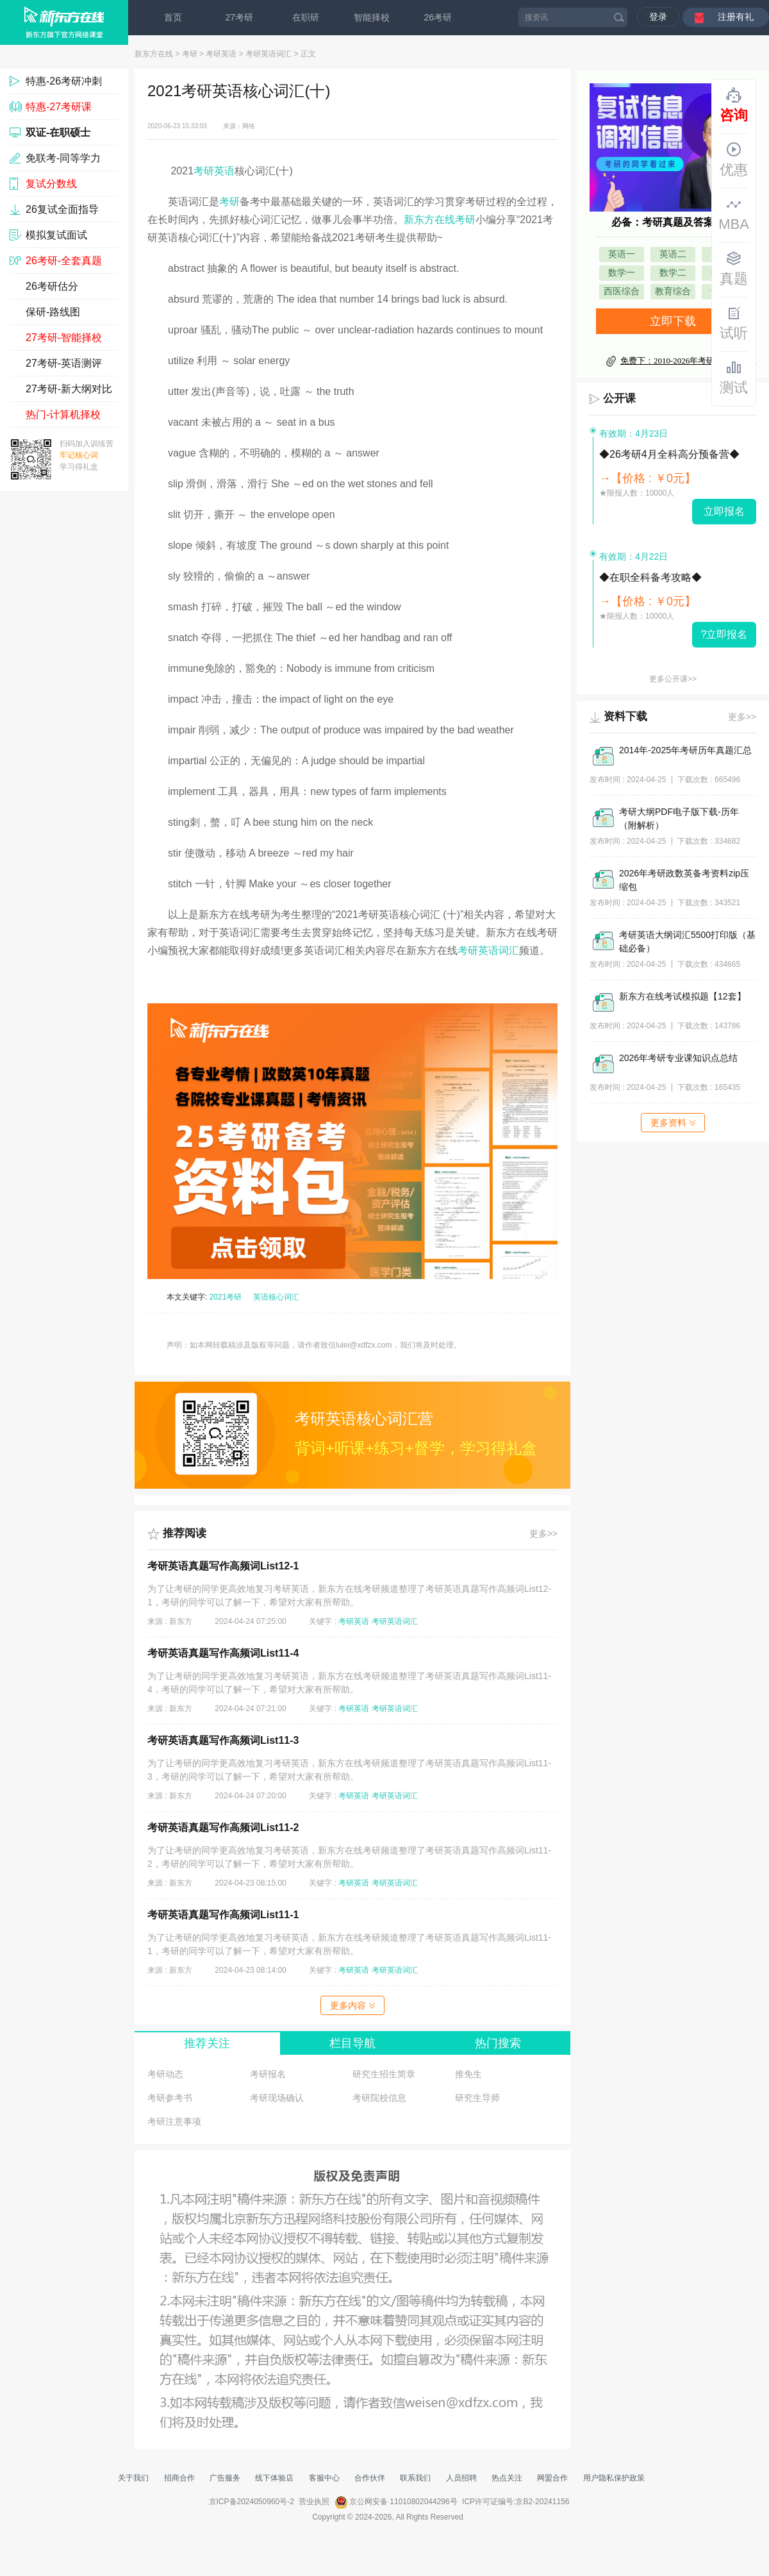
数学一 (621, 273)
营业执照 (314, 2501)
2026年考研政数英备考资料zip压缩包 (684, 880)
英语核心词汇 (276, 1296)
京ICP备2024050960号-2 (251, 2501)
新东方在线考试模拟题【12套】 (682, 996)
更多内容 (352, 2005)
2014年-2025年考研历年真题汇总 (685, 750)
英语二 (672, 254)
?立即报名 (724, 634)
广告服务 (225, 2477)
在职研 (305, 17)
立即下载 (673, 321)
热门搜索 (498, 2043)
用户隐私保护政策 (614, 2477)
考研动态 (165, 2074)
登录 (658, 17)
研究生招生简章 (383, 2074)
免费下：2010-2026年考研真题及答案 (688, 360)
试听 (734, 323)
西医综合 (622, 291)
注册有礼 (736, 17)
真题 (734, 269)
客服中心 (324, 2477)
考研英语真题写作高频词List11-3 (223, 1740)
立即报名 (724, 511)
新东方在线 (154, 53)
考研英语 (221, 53)
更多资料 (672, 1122)
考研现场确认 (277, 2098)
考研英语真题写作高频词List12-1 (223, 1565)
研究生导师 (477, 2098)
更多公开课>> (673, 678)
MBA (733, 214)
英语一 (621, 254)
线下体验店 (274, 2477)
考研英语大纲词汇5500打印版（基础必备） (687, 941)
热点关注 (507, 2477)
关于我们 (133, 2477)
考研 (189, 53)
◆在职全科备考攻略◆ (650, 577)
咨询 (734, 105)
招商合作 (179, 2477)
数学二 (672, 273)
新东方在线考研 (439, 219)
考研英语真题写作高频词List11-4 (223, 1653)
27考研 (240, 17)
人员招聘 (461, 2477)
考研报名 (268, 2074)
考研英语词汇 (268, 53)
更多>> (543, 1533)
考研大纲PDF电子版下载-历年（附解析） (679, 818)
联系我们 (415, 2477)
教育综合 (673, 291)
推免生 (468, 2074)
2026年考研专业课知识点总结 (678, 1058)
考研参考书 (169, 2098)
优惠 (734, 160)
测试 (734, 378)
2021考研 (226, 1296)
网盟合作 (552, 2477)
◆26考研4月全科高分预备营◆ (669, 454)
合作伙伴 (369, 2477)
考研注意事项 (174, 2121)
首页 (173, 17)
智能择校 (372, 17)
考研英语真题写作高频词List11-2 (223, 1827)
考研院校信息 (379, 2098)
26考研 (438, 17)
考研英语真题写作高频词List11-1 (223, 1914)
